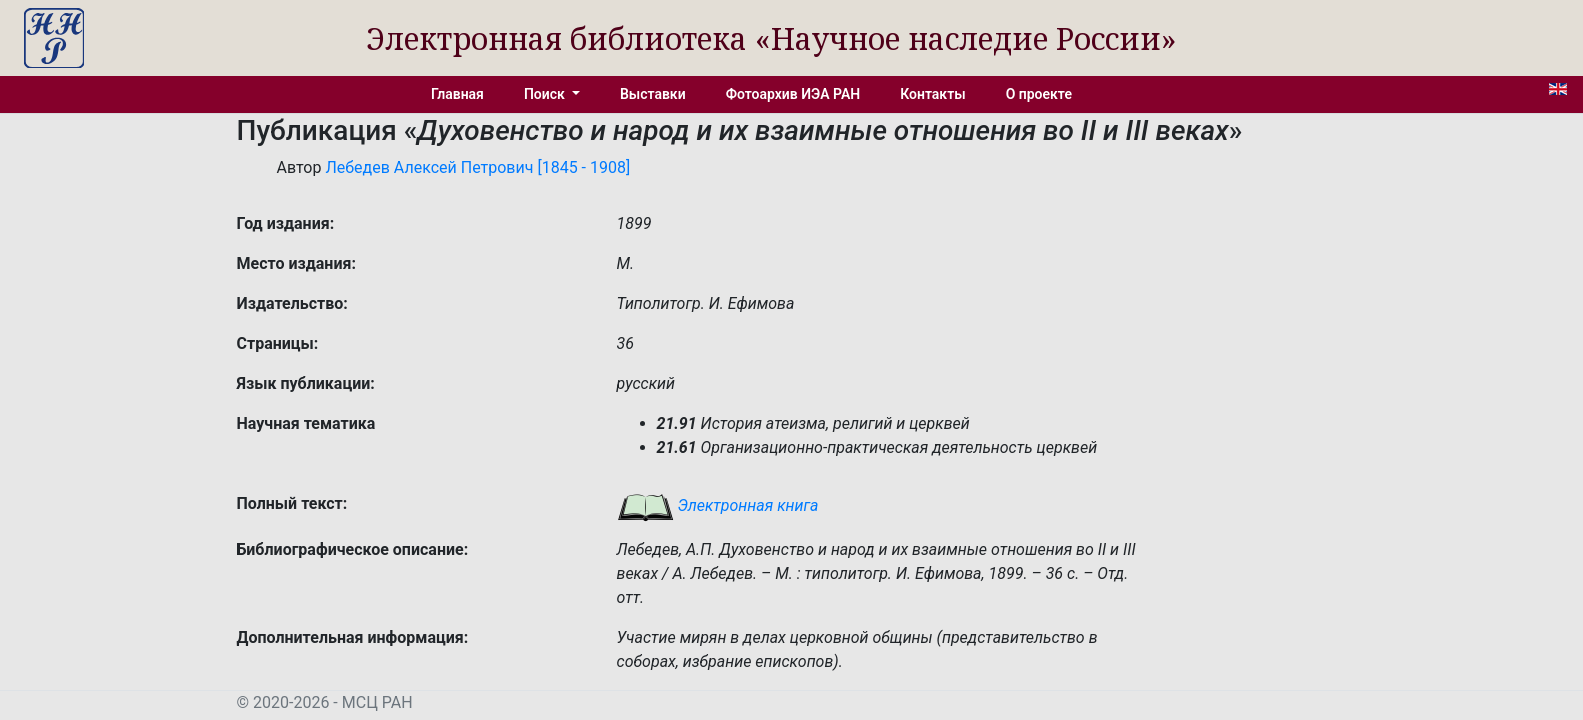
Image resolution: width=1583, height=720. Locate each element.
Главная (457, 94)
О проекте (1039, 94)
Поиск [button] (546, 94)
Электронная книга (718, 505)
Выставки (653, 94)
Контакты (932, 94)
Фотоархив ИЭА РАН (793, 94)
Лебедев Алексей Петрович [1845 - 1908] (477, 167)
